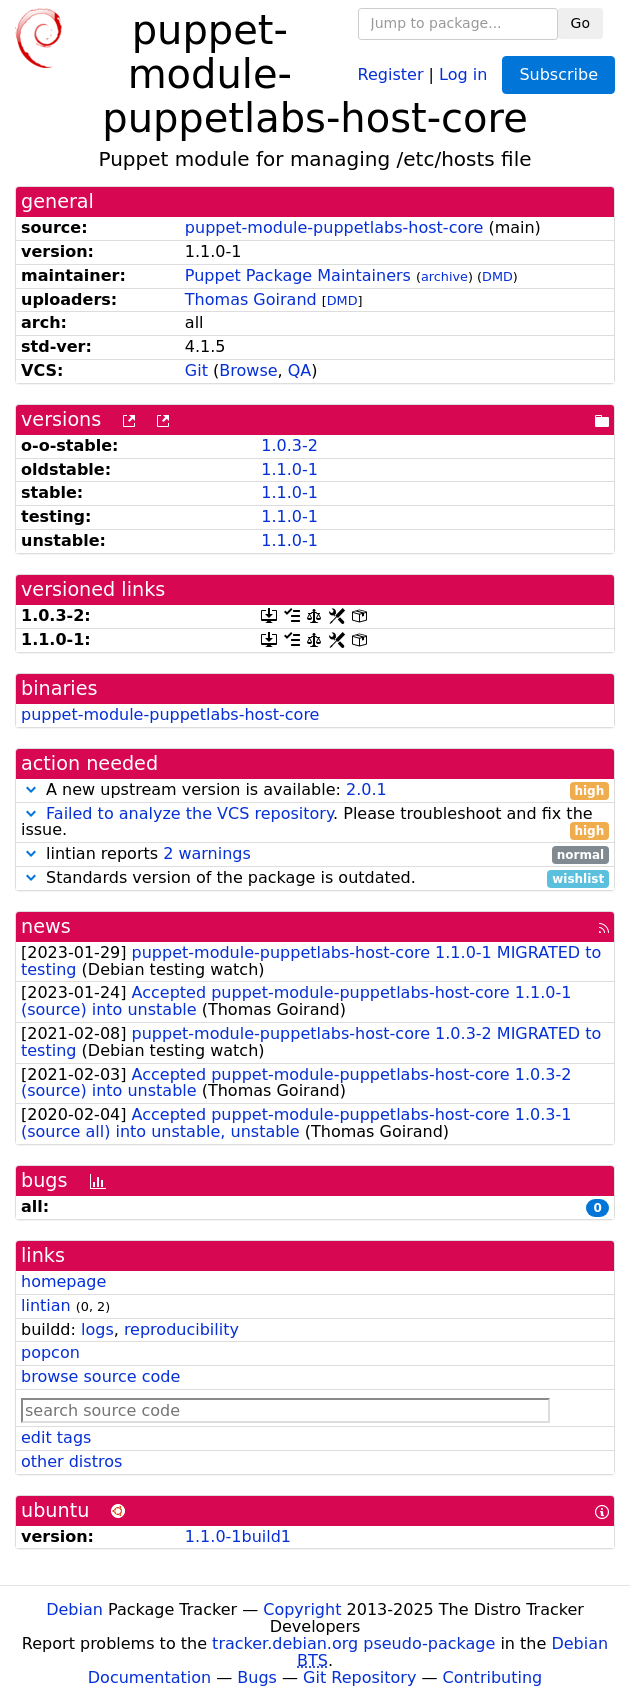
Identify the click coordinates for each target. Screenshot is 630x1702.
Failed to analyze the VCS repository (189, 813)
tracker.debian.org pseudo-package (353, 1643)
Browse (248, 370)
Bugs (257, 1677)
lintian (46, 1305)
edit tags (56, 1437)
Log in (463, 73)
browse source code (100, 1376)
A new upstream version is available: (315, 790)
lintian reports (315, 854)
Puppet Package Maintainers (298, 275)
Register (391, 73)
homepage (63, 1281)
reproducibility (181, 1329)
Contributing (493, 1677)
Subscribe (558, 74)
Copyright (302, 1609)
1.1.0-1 (289, 469)
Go (580, 23)
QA (300, 370)
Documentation (149, 1677)
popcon (50, 1352)
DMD (497, 276)
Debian (74, 1609)
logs (97, 1329)
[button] (31, 789)
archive (444, 276)
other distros (71, 1461)
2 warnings (207, 853)
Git (196, 370)
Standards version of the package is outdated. (315, 878)
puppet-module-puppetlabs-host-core (334, 227)
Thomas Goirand (251, 299)
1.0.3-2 (289, 445)
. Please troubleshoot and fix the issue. (315, 823)
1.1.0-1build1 (238, 1536)
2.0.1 (366, 789)
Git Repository (359, 1677)
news (46, 926)
